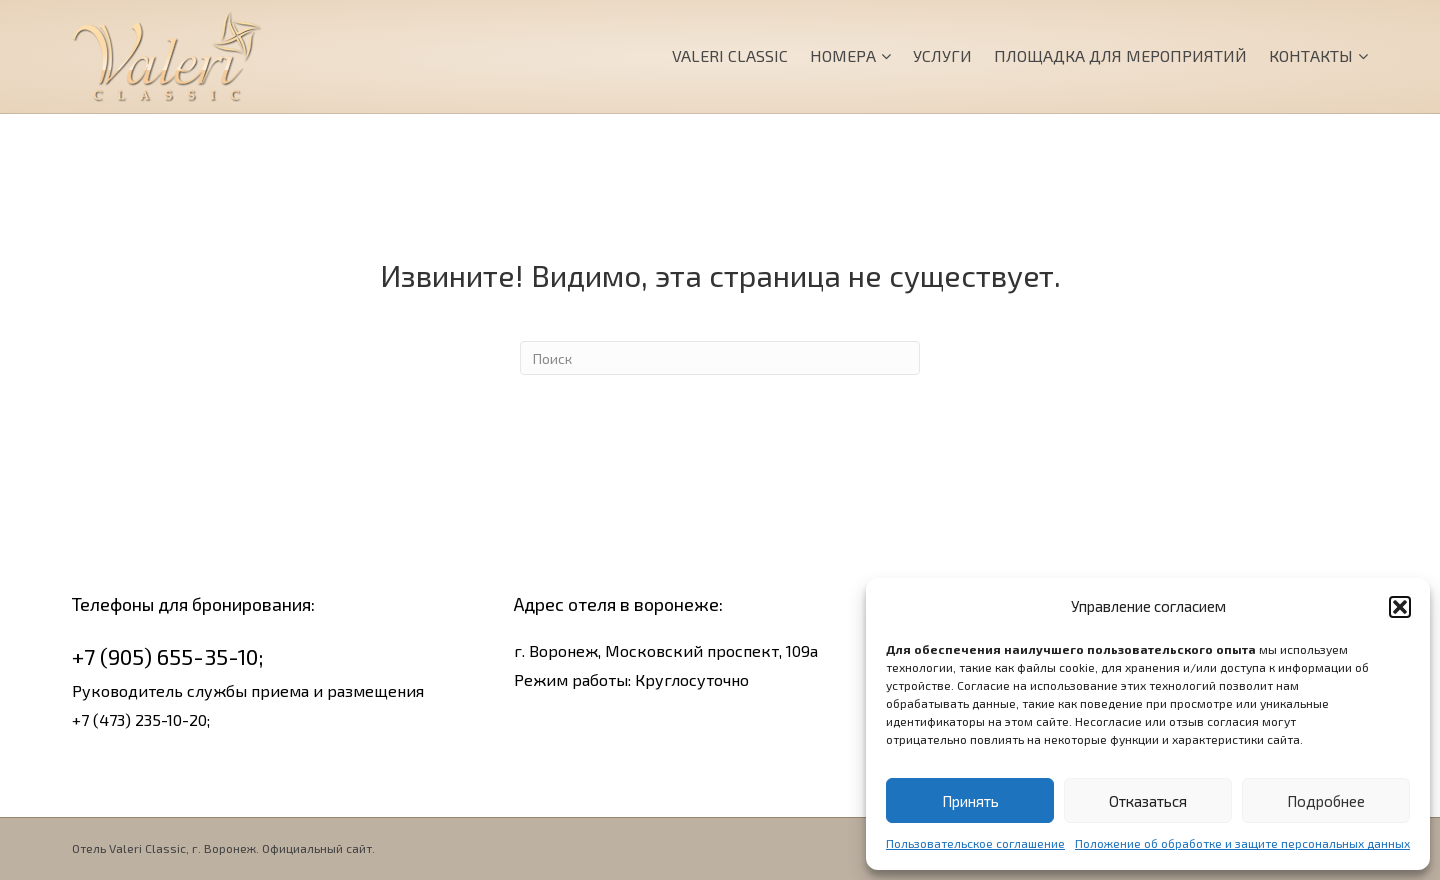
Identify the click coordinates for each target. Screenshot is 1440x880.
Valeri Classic (730, 55)
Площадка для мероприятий (1120, 55)
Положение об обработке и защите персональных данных (1242, 843)
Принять (970, 801)
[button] (1400, 607)
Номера (843, 55)
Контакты (1311, 55)
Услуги (942, 55)
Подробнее (1326, 801)
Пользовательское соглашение (975, 843)
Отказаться (1148, 801)
